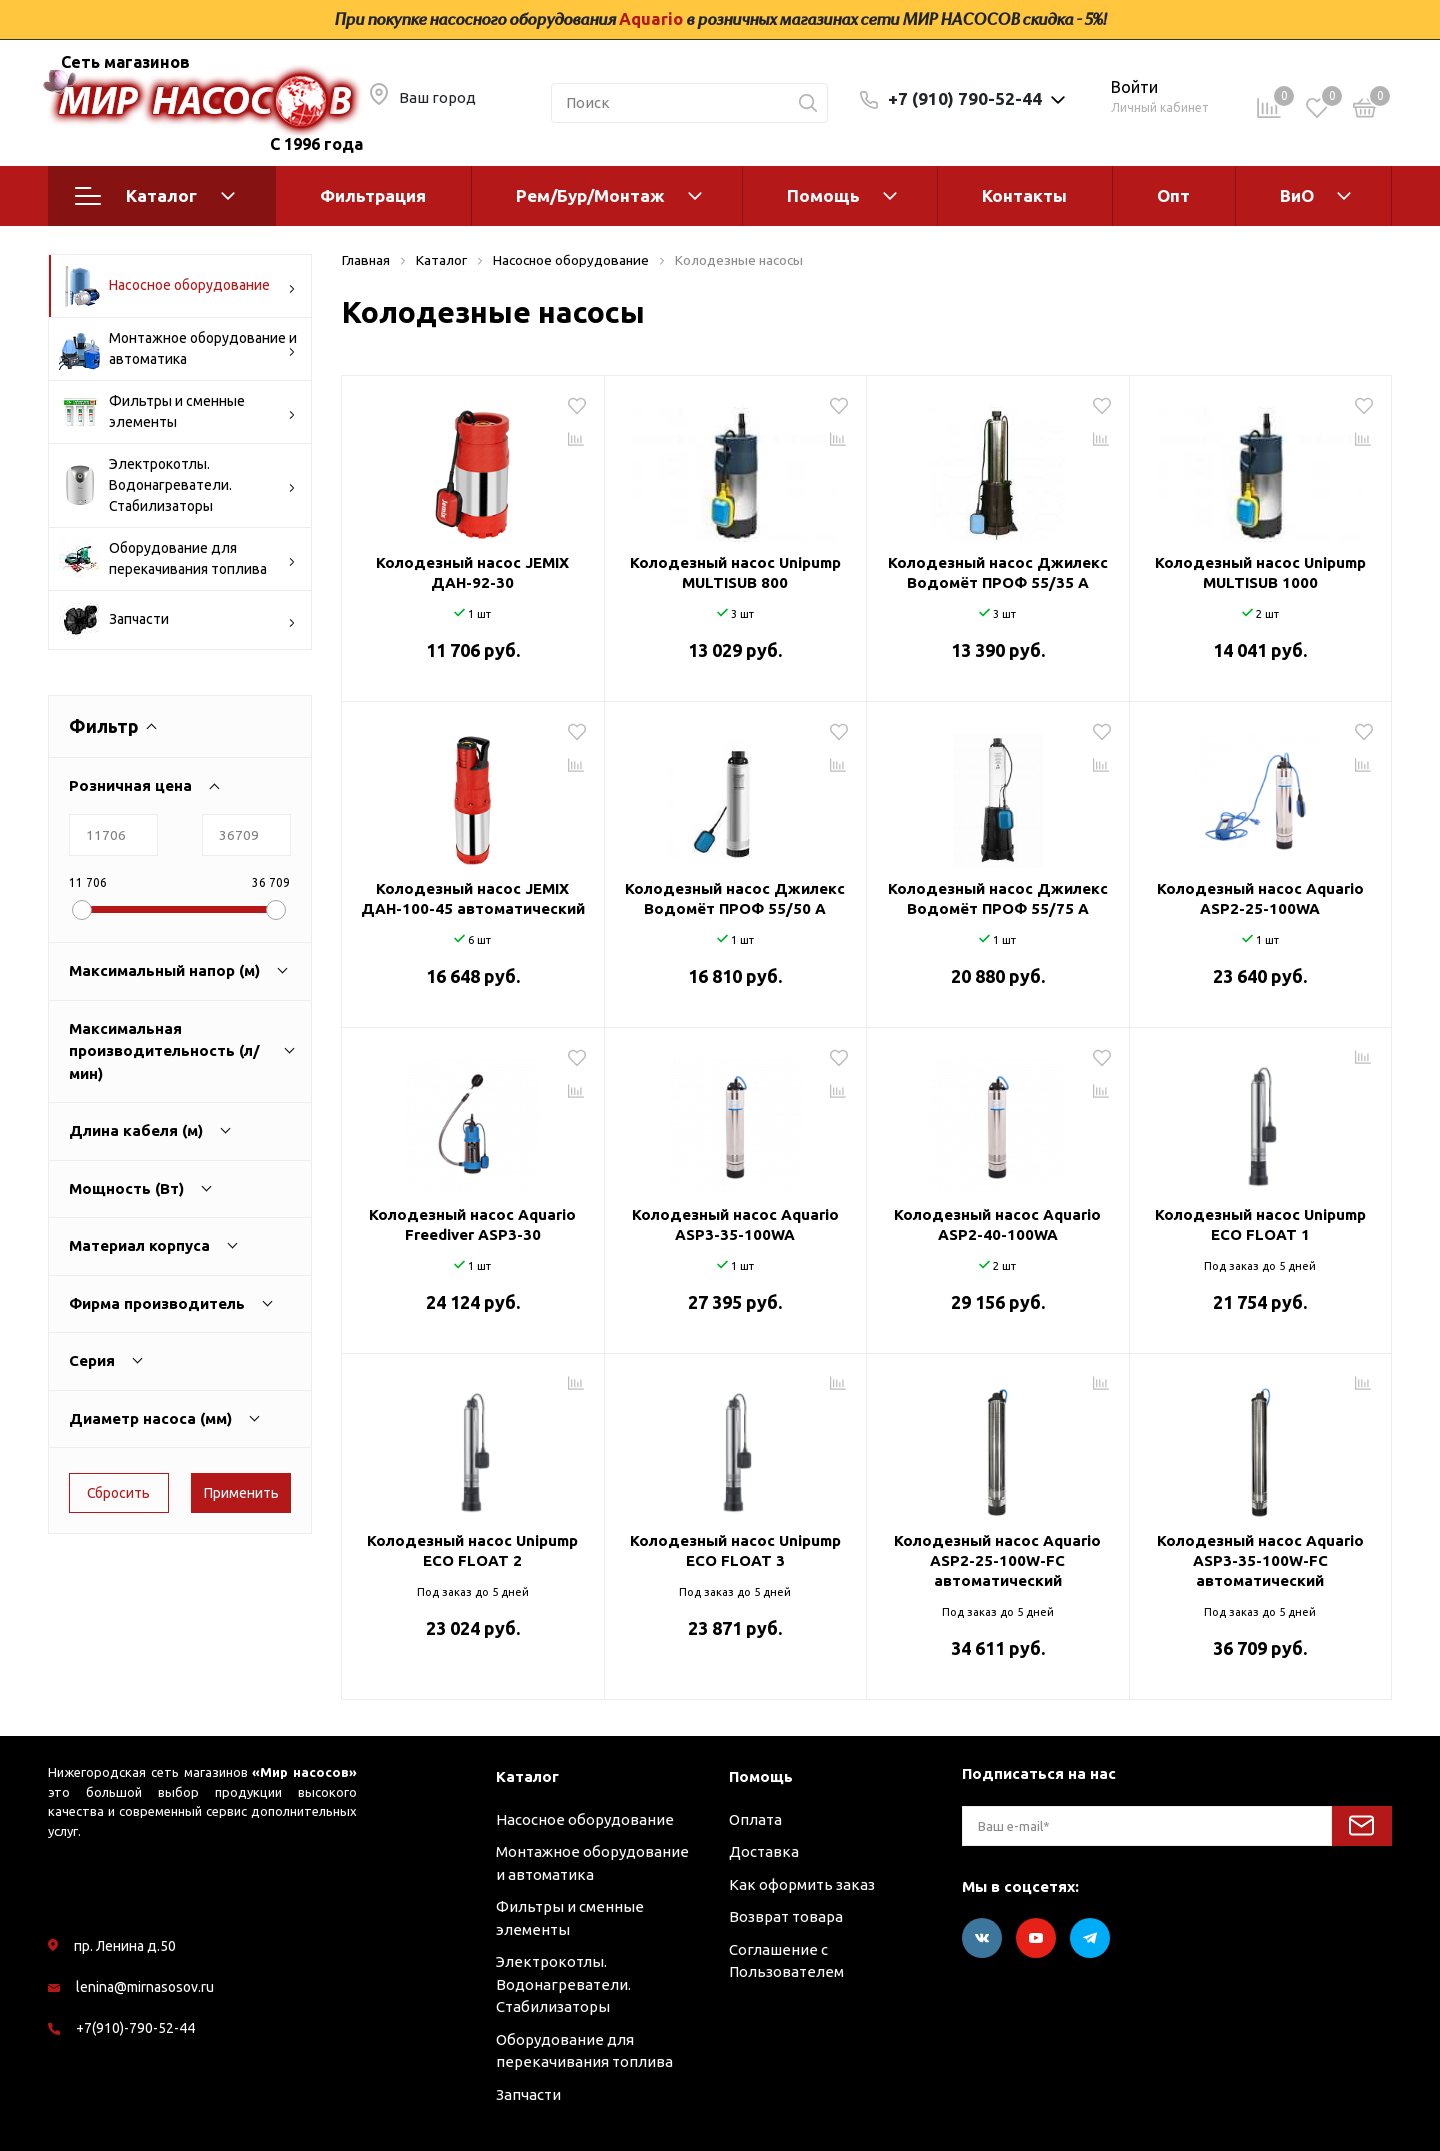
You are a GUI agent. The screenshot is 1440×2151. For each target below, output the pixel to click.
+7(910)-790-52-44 (135, 2028)
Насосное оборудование (177, 286)
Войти (1134, 87)
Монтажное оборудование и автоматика (178, 349)
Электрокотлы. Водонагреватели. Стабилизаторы (177, 485)
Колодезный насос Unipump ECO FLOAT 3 (735, 1550)
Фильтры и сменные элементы (177, 412)
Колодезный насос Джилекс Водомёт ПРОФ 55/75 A (998, 898)
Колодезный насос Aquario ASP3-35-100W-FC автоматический (1260, 1560)
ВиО (1297, 195)
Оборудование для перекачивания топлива (177, 559)
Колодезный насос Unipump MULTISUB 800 (735, 572)
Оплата (755, 1819)
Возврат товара (786, 1916)
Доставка (764, 1851)
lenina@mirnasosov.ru (145, 1987)
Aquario (651, 19)
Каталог (155, 196)
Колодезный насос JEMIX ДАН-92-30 (472, 572)
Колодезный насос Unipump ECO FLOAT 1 (1260, 1224)
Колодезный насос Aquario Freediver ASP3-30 (472, 1224)
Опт (1173, 195)
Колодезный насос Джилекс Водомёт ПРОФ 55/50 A (735, 898)
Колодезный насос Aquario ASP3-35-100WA (735, 1224)
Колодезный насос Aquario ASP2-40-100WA (997, 1224)
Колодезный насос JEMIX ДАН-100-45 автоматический (473, 898)
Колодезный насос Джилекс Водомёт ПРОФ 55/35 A (998, 572)
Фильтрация (373, 195)
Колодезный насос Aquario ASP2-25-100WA (1260, 898)
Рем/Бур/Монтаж (590, 195)
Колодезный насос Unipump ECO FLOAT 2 (472, 1550)
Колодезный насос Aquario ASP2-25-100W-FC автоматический (997, 1560)
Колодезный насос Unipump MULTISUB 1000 (1260, 572)
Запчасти (177, 620)
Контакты (1024, 195)
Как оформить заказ (802, 1884)
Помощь (823, 195)
